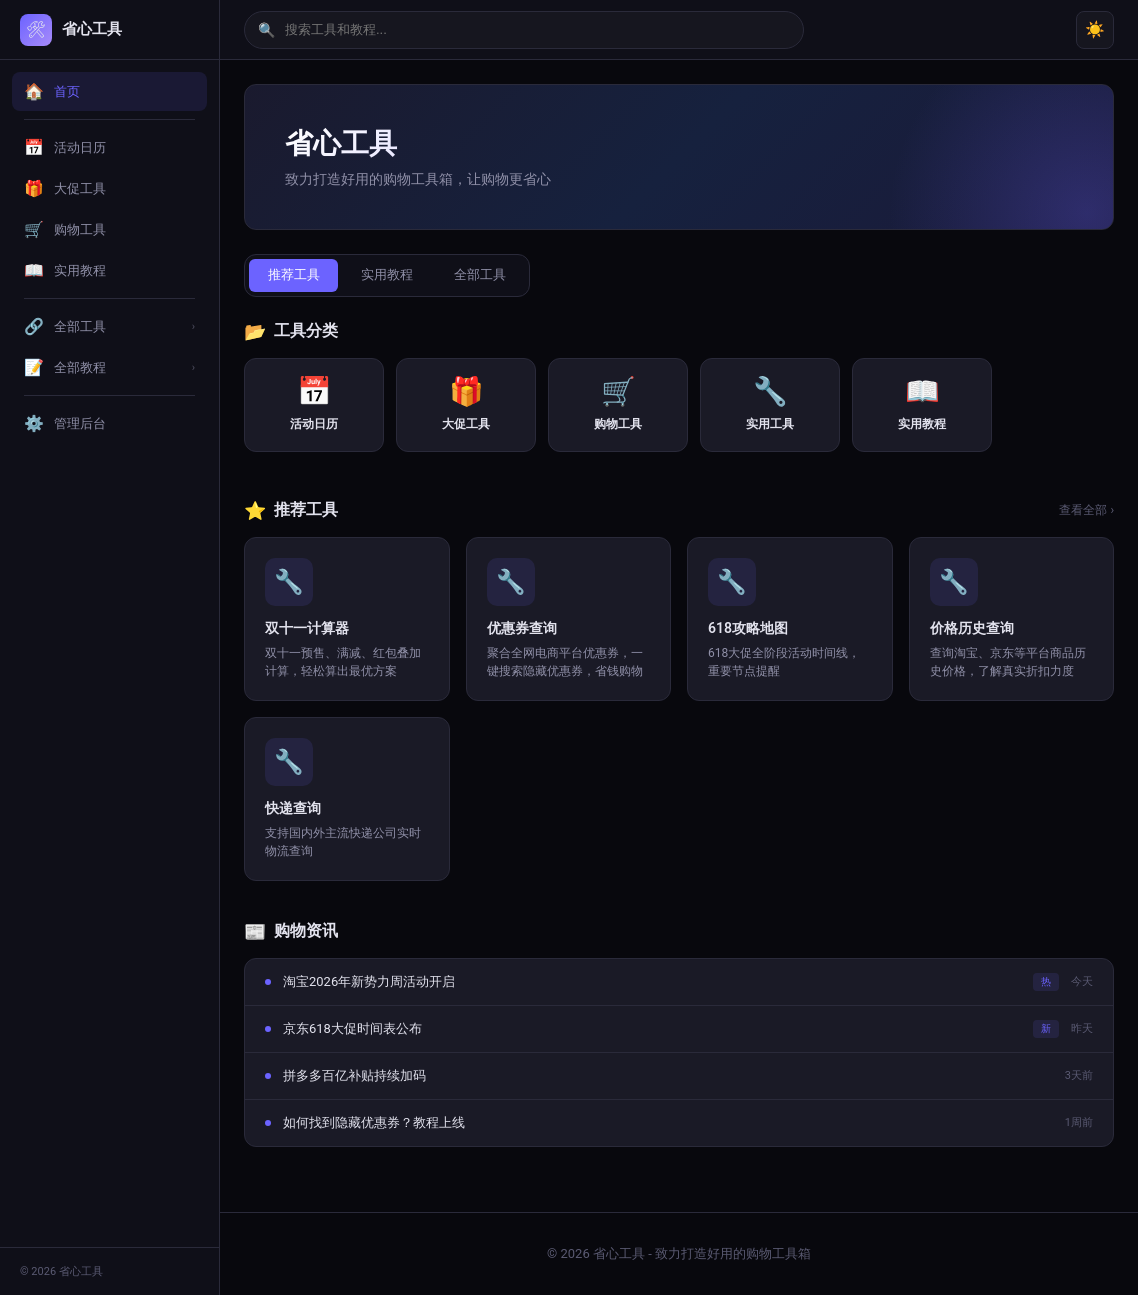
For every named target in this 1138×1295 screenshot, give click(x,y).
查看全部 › (1086, 511)
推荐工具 (295, 275)
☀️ (1095, 29)
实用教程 (391, 275)
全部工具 (487, 275)
